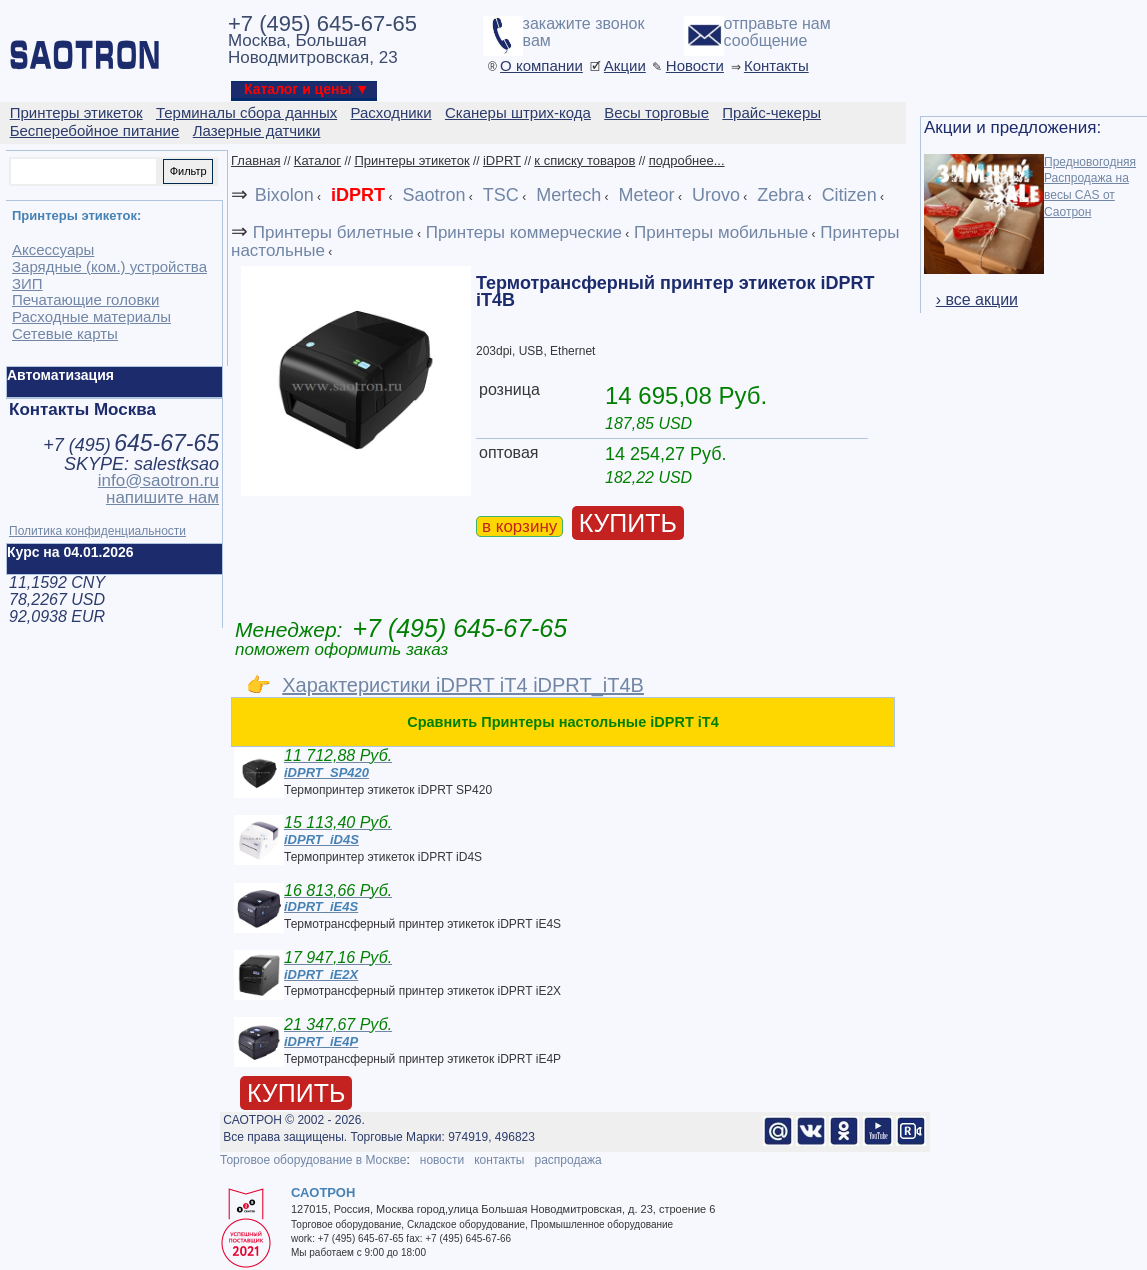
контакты (499, 1160)
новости (442, 1160)
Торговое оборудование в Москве (313, 1160)
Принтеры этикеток (411, 160)
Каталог (317, 160)
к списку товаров (584, 160)
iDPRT (502, 160)
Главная (255, 160)
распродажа (567, 1160)
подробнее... (687, 160)
